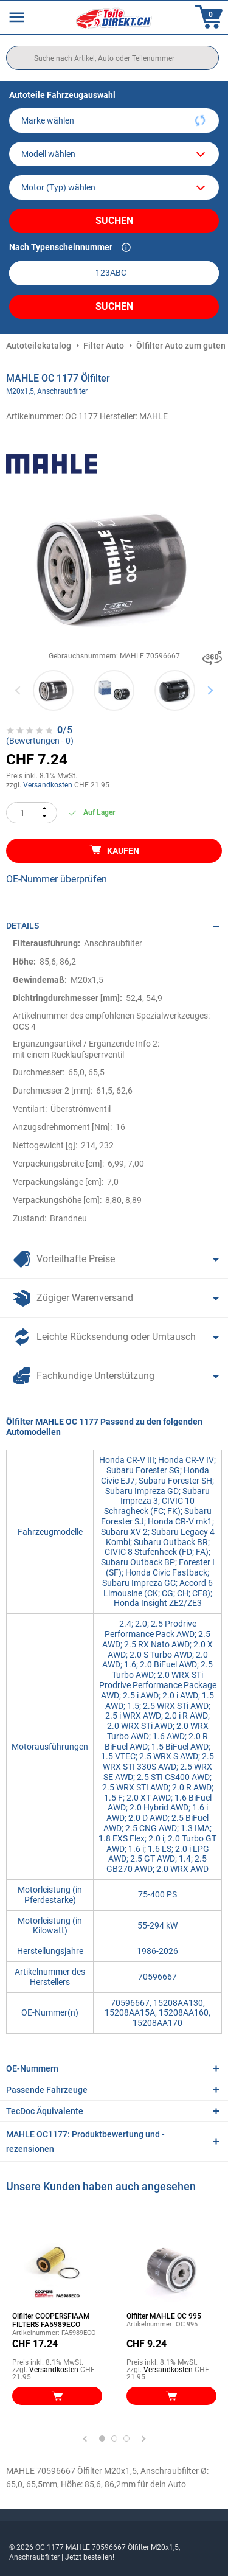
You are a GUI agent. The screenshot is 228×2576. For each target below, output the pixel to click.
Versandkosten (47, 785)
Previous (18, 689)
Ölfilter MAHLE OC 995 (163, 2316)
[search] (112, 58)
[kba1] (114, 273)
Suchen (114, 220)
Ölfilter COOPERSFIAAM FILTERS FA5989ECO (51, 2320)
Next (210, 689)
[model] (114, 154)
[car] (114, 187)
